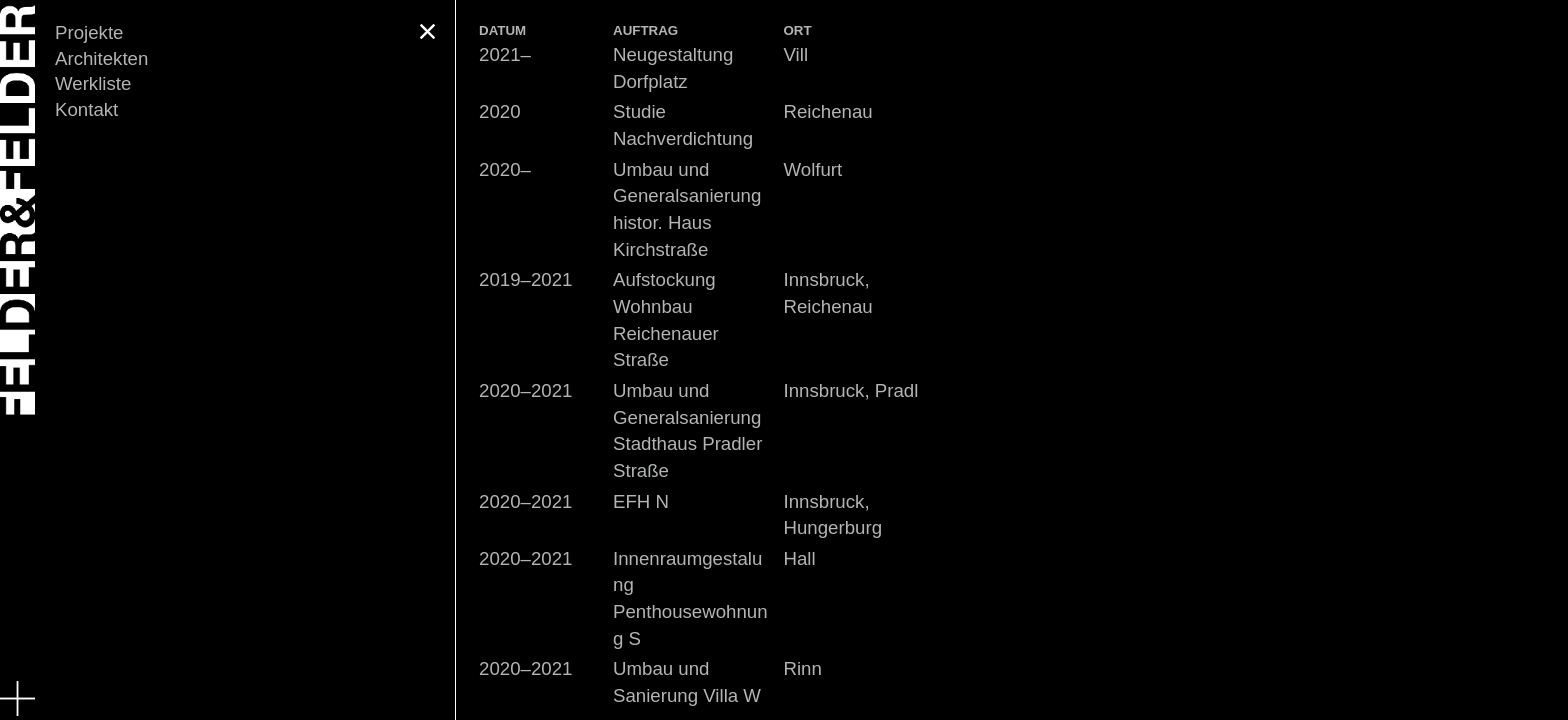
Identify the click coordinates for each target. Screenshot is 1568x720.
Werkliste (93, 83)
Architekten (101, 58)
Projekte (89, 32)
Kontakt (86, 109)
